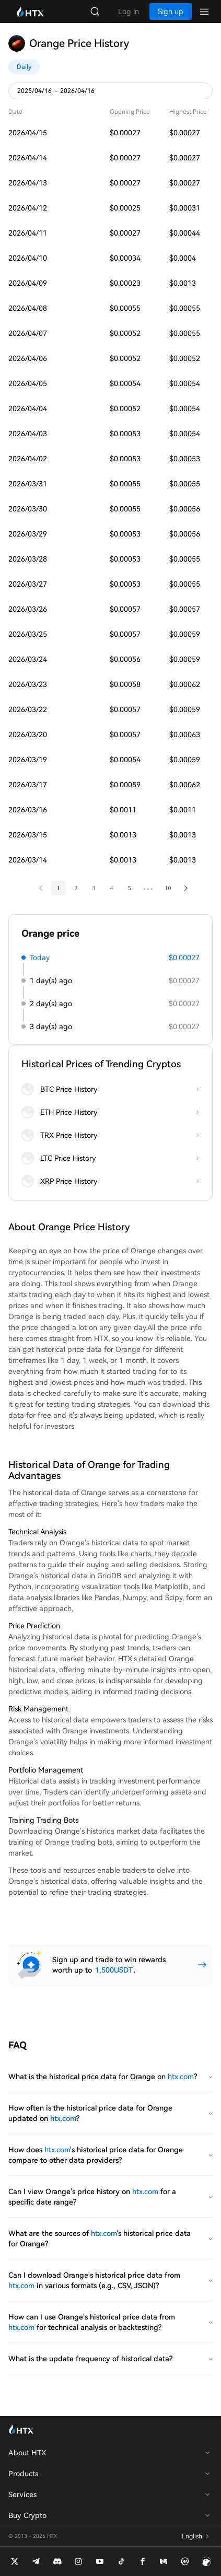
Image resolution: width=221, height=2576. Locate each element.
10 (168, 888)
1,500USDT (114, 1970)
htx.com (181, 2076)
